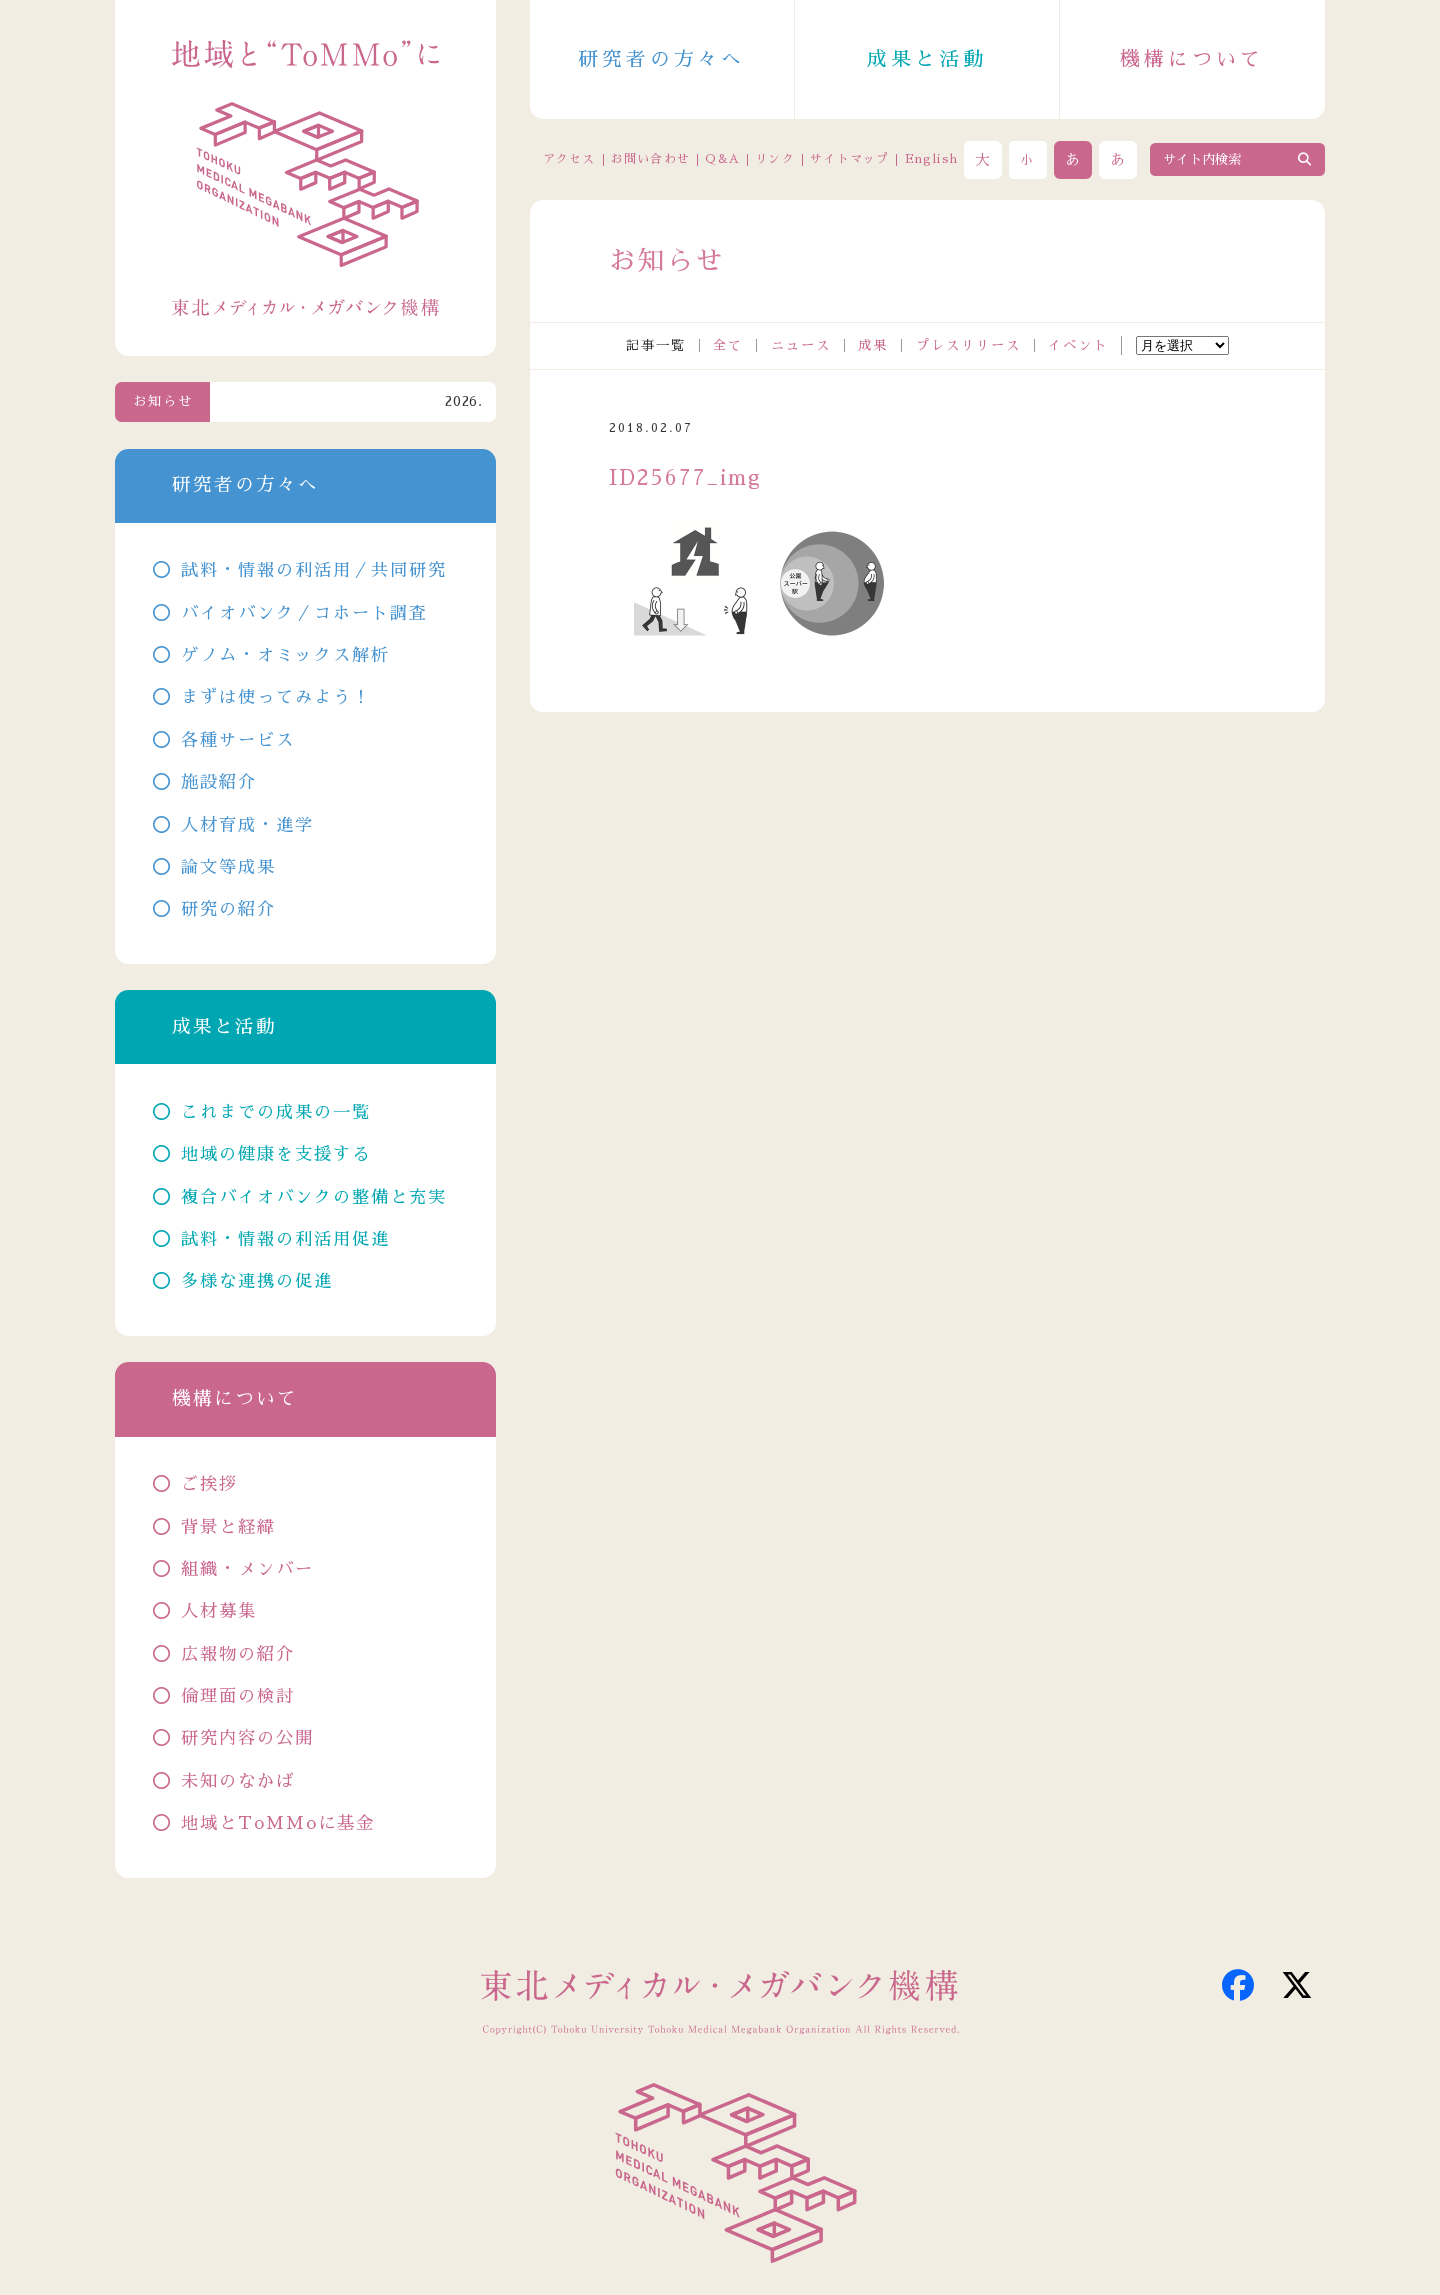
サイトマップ (849, 159)
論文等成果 (228, 867)
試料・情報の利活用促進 (285, 1239)
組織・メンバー (247, 1569)
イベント (1078, 345)
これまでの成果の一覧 (276, 1112)
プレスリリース (968, 345)
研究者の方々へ (662, 59)
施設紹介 (219, 782)
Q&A (722, 159)
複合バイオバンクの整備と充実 (314, 1197)
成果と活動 (927, 59)
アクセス (569, 159)
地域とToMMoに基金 (278, 1823)
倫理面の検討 (238, 1696)
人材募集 (219, 1611)
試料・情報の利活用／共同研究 (314, 570)
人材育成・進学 (247, 825)
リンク (775, 159)
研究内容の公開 (247, 1738)
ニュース (801, 345)
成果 (873, 345)
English (931, 159)
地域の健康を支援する (276, 1154)
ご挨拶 (209, 1484)
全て (728, 345)
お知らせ (163, 401)
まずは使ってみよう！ (276, 697)
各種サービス (238, 740)
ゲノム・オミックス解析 (285, 655)
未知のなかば (238, 1781)
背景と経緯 (228, 1527)
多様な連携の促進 (257, 1281)
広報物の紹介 (238, 1654)
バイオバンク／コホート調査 (304, 613)
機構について (1192, 59)
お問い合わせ (650, 159)
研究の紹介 (228, 909)
